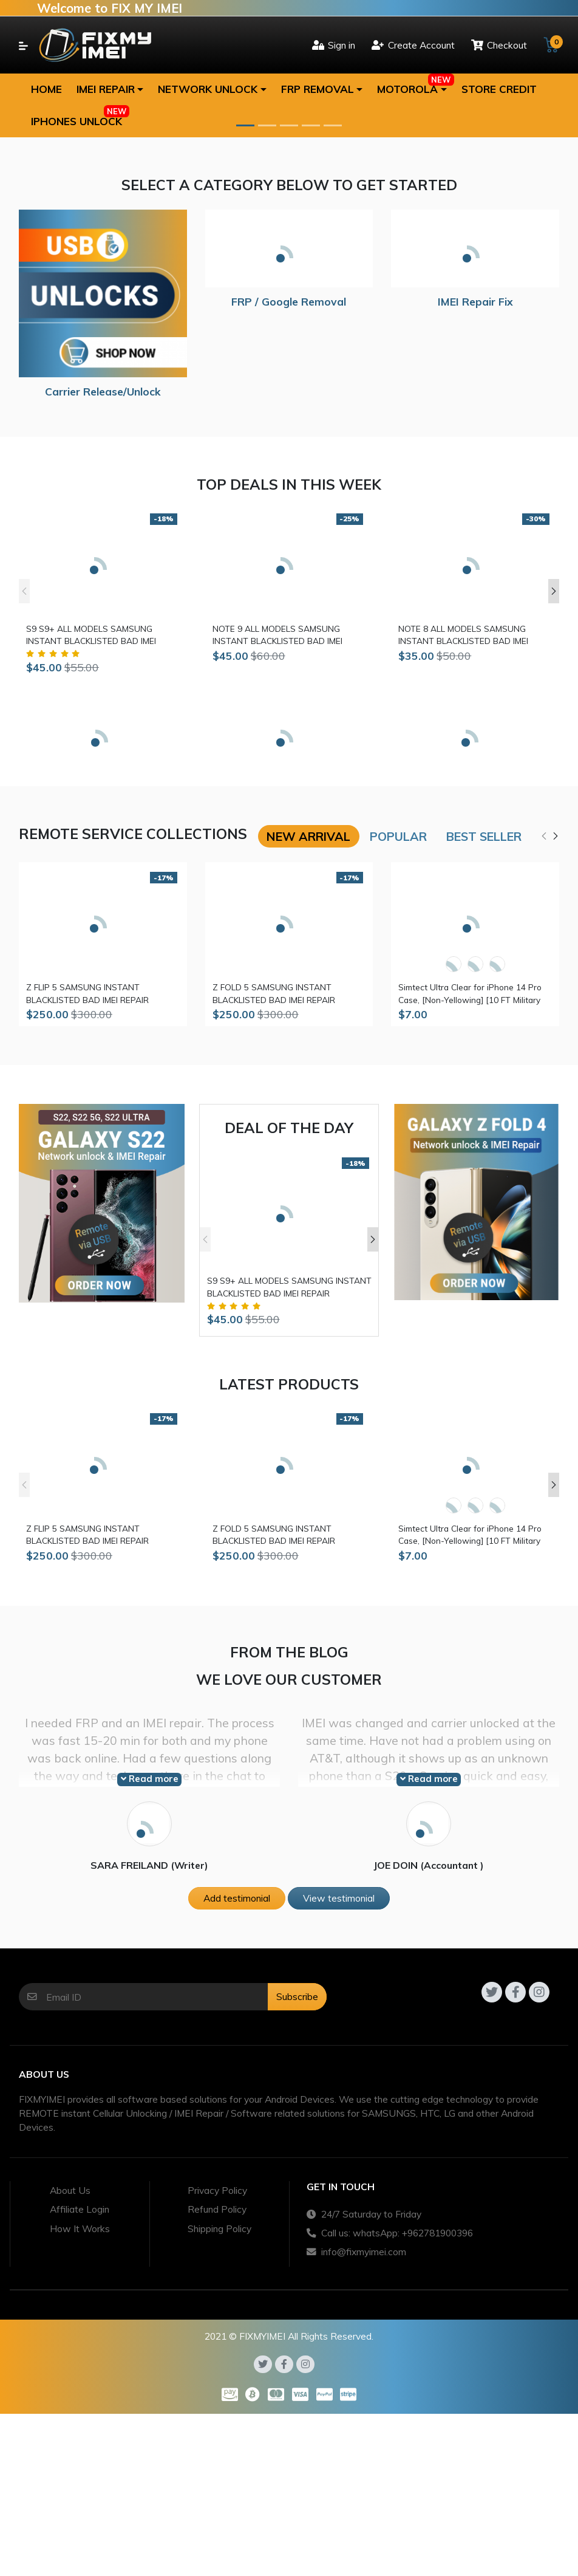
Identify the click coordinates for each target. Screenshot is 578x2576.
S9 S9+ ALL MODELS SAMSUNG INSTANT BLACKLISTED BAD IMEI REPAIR (91, 635)
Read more (149, 1778)
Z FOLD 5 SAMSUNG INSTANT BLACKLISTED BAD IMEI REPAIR (273, 993)
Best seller (484, 836)
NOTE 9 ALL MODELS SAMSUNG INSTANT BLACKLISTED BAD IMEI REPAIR (277, 635)
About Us (70, 2190)
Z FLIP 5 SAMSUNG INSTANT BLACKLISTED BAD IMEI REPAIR (87, 993)
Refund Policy (217, 2209)
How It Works (80, 2228)
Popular (398, 836)
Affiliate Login (79, 2209)
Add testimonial (236, 1898)
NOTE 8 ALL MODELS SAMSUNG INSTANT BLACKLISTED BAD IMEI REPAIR (463, 635)
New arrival (308, 836)
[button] (110, 89)
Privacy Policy (217, 2190)
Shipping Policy (219, 2228)
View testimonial (339, 1898)
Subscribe (297, 1996)
